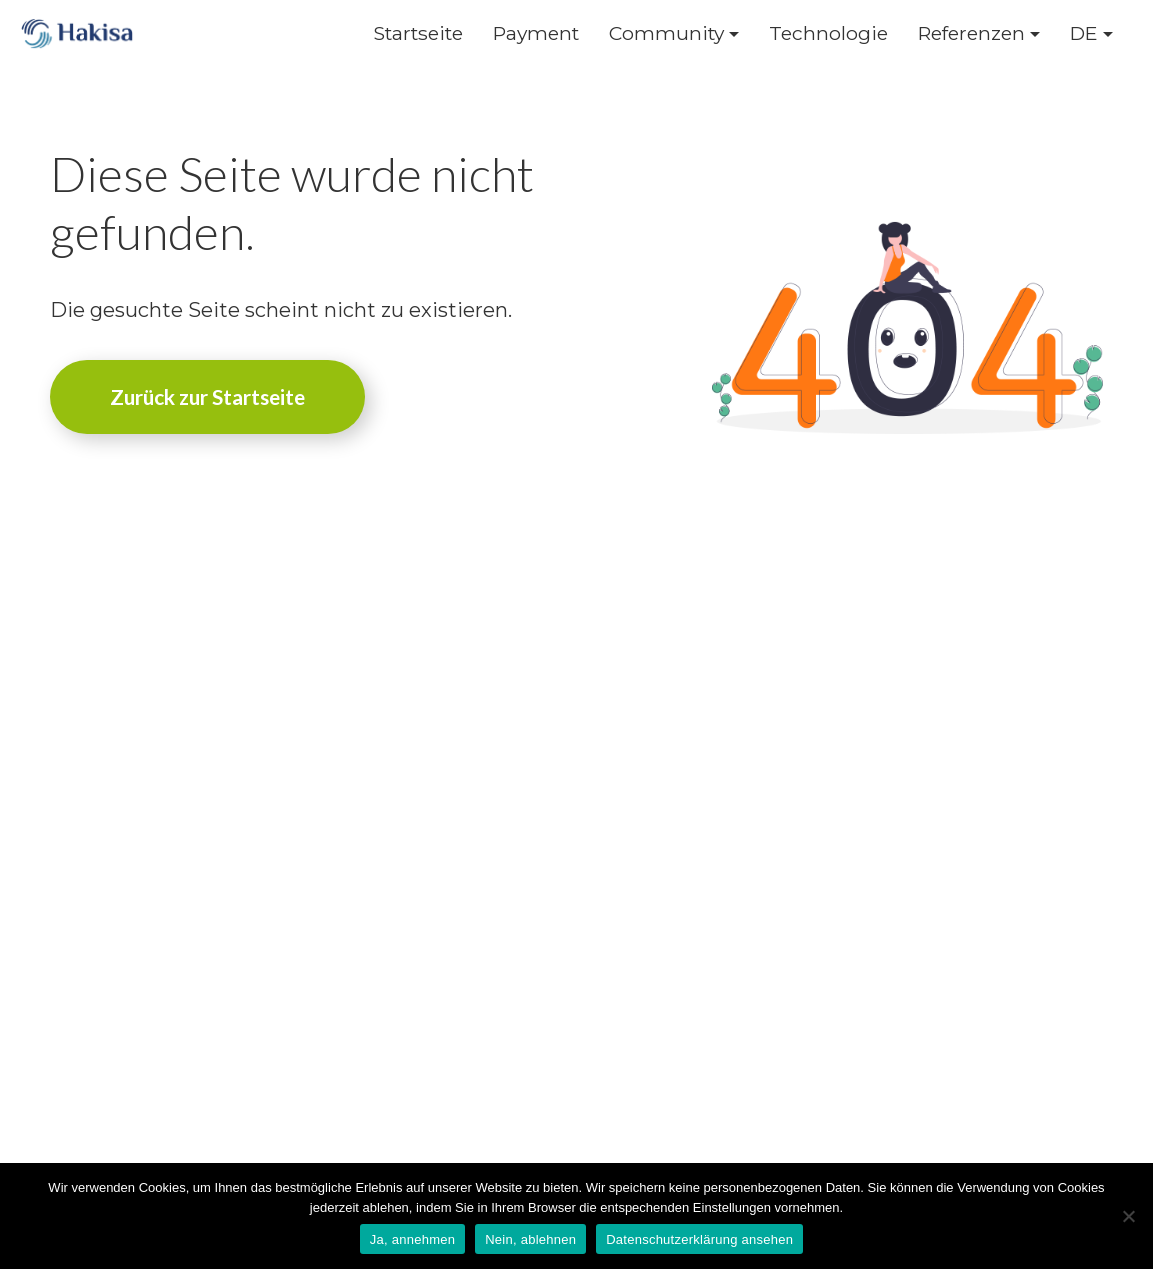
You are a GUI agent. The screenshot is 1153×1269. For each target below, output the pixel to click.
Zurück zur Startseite (207, 396)
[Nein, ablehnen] (1128, 1216)
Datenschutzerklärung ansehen (699, 1239)
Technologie (828, 33)
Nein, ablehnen (530, 1239)
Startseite (418, 33)
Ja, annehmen (412, 1239)
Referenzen (971, 33)
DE (1084, 33)
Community (666, 33)
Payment (536, 33)
